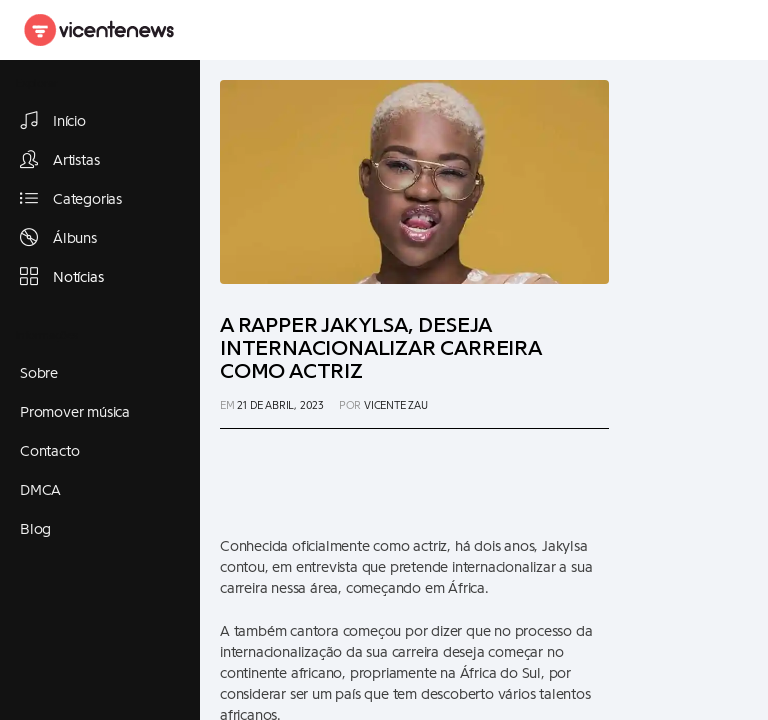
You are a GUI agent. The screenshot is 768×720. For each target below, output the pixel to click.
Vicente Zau (396, 405)
